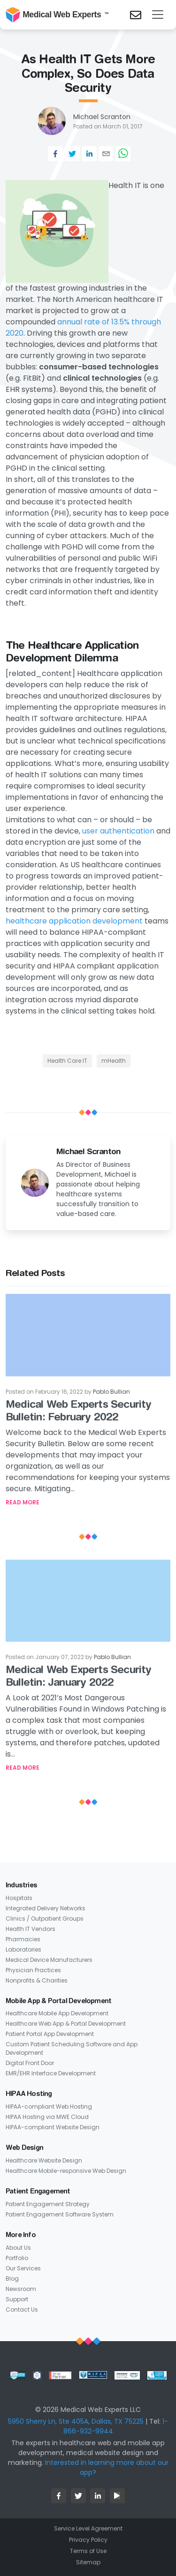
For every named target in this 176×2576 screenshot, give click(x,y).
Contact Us (22, 2309)
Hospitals (19, 1898)
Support (17, 2299)
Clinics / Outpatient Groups (45, 1919)
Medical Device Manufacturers (49, 1960)
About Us (18, 2248)
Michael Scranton (101, 116)
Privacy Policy (88, 2540)
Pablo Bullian (111, 1392)
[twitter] (72, 153)
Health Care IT (67, 1061)
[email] (106, 153)
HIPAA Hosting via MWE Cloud (47, 2117)
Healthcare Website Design (44, 2160)
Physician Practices (33, 1970)
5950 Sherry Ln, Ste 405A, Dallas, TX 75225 (76, 2421)
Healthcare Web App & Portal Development (66, 2024)
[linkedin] (89, 153)
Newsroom (21, 2289)
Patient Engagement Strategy (48, 2204)
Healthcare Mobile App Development (57, 2013)
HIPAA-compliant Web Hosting (49, 2106)
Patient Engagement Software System (60, 2214)
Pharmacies (23, 1939)
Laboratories (23, 1949)
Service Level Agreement (88, 2528)
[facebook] (55, 153)
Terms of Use (88, 2551)
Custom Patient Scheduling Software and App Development (72, 2048)
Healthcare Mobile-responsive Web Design (66, 2171)
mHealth (113, 1061)
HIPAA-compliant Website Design (52, 2127)
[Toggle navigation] (157, 14)
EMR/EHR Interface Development (51, 2073)
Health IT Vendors (30, 1929)
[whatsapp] (122, 153)
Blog (12, 2279)
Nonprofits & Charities (37, 1980)
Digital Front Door (30, 2063)
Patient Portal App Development (50, 2034)
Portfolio (17, 2258)
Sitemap (88, 2562)
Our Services (23, 2268)
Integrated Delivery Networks (45, 1908)
